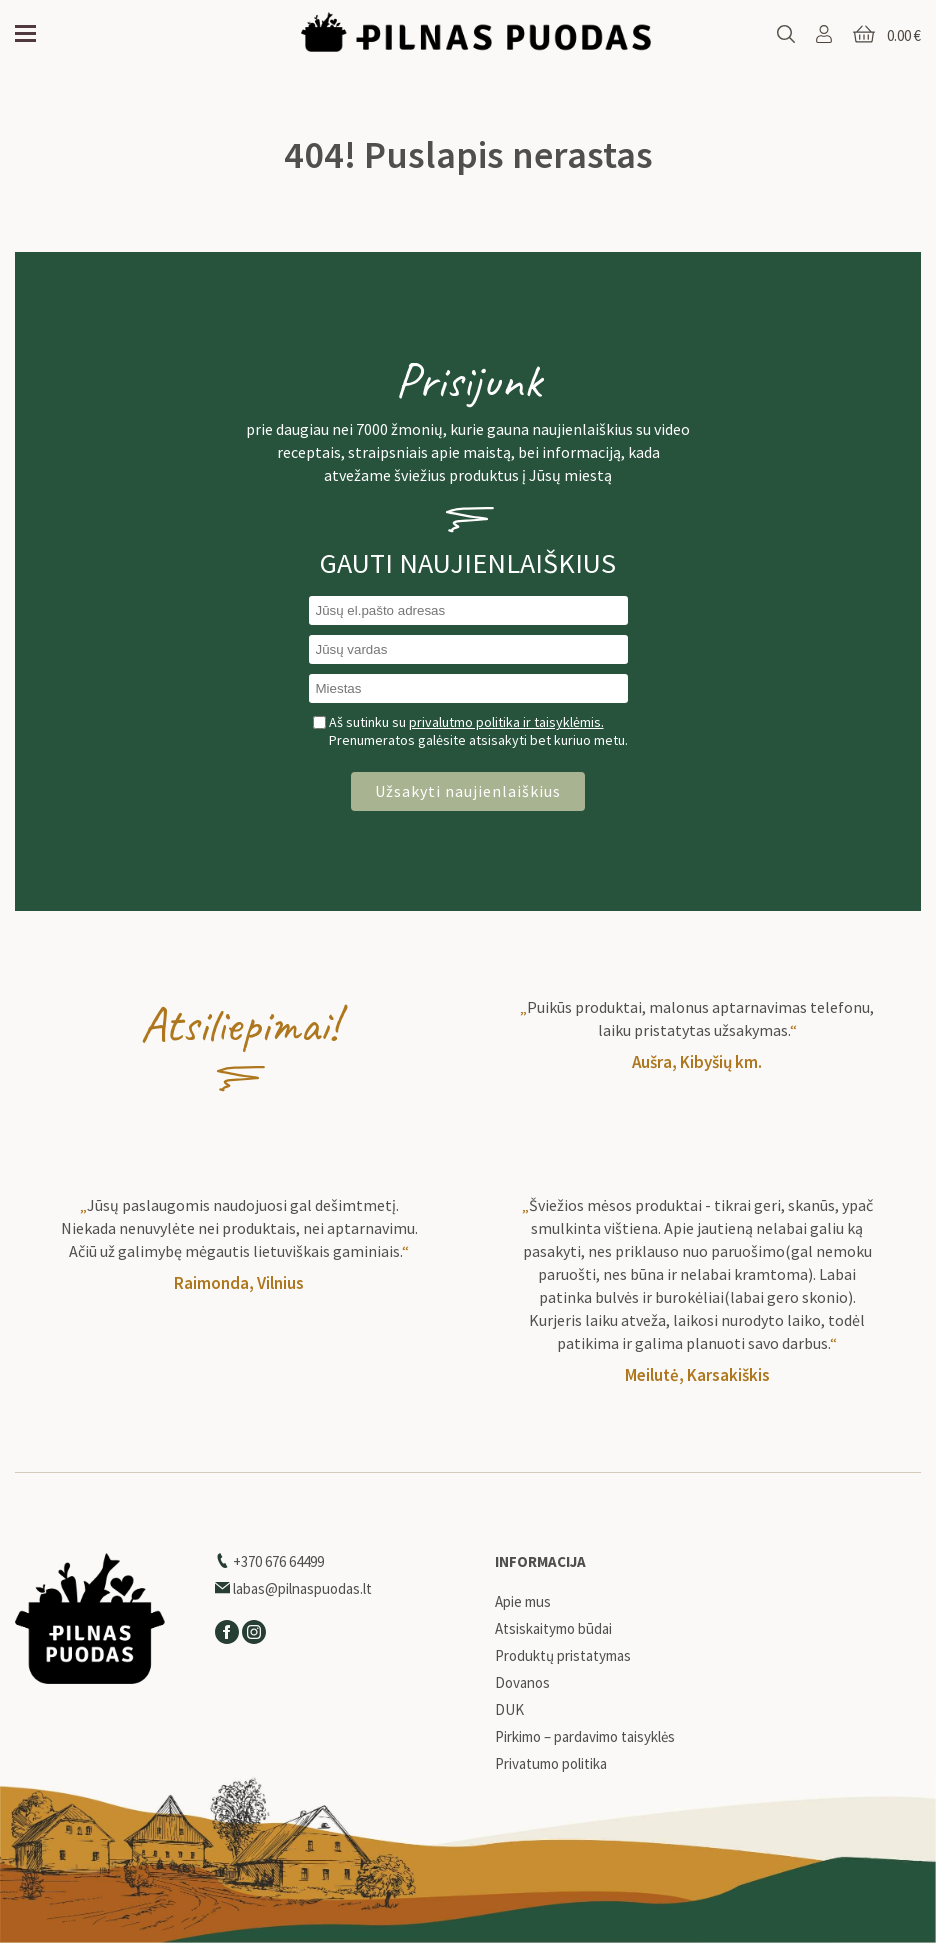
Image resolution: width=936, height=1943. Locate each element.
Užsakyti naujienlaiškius (468, 791)
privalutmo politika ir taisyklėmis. (506, 722)
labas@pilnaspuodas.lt (293, 1588)
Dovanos (522, 1683)
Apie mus (523, 1602)
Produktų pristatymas (563, 1656)
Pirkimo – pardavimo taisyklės (585, 1737)
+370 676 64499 (269, 1561)
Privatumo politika (551, 1764)
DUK (509, 1710)
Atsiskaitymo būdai (553, 1629)
